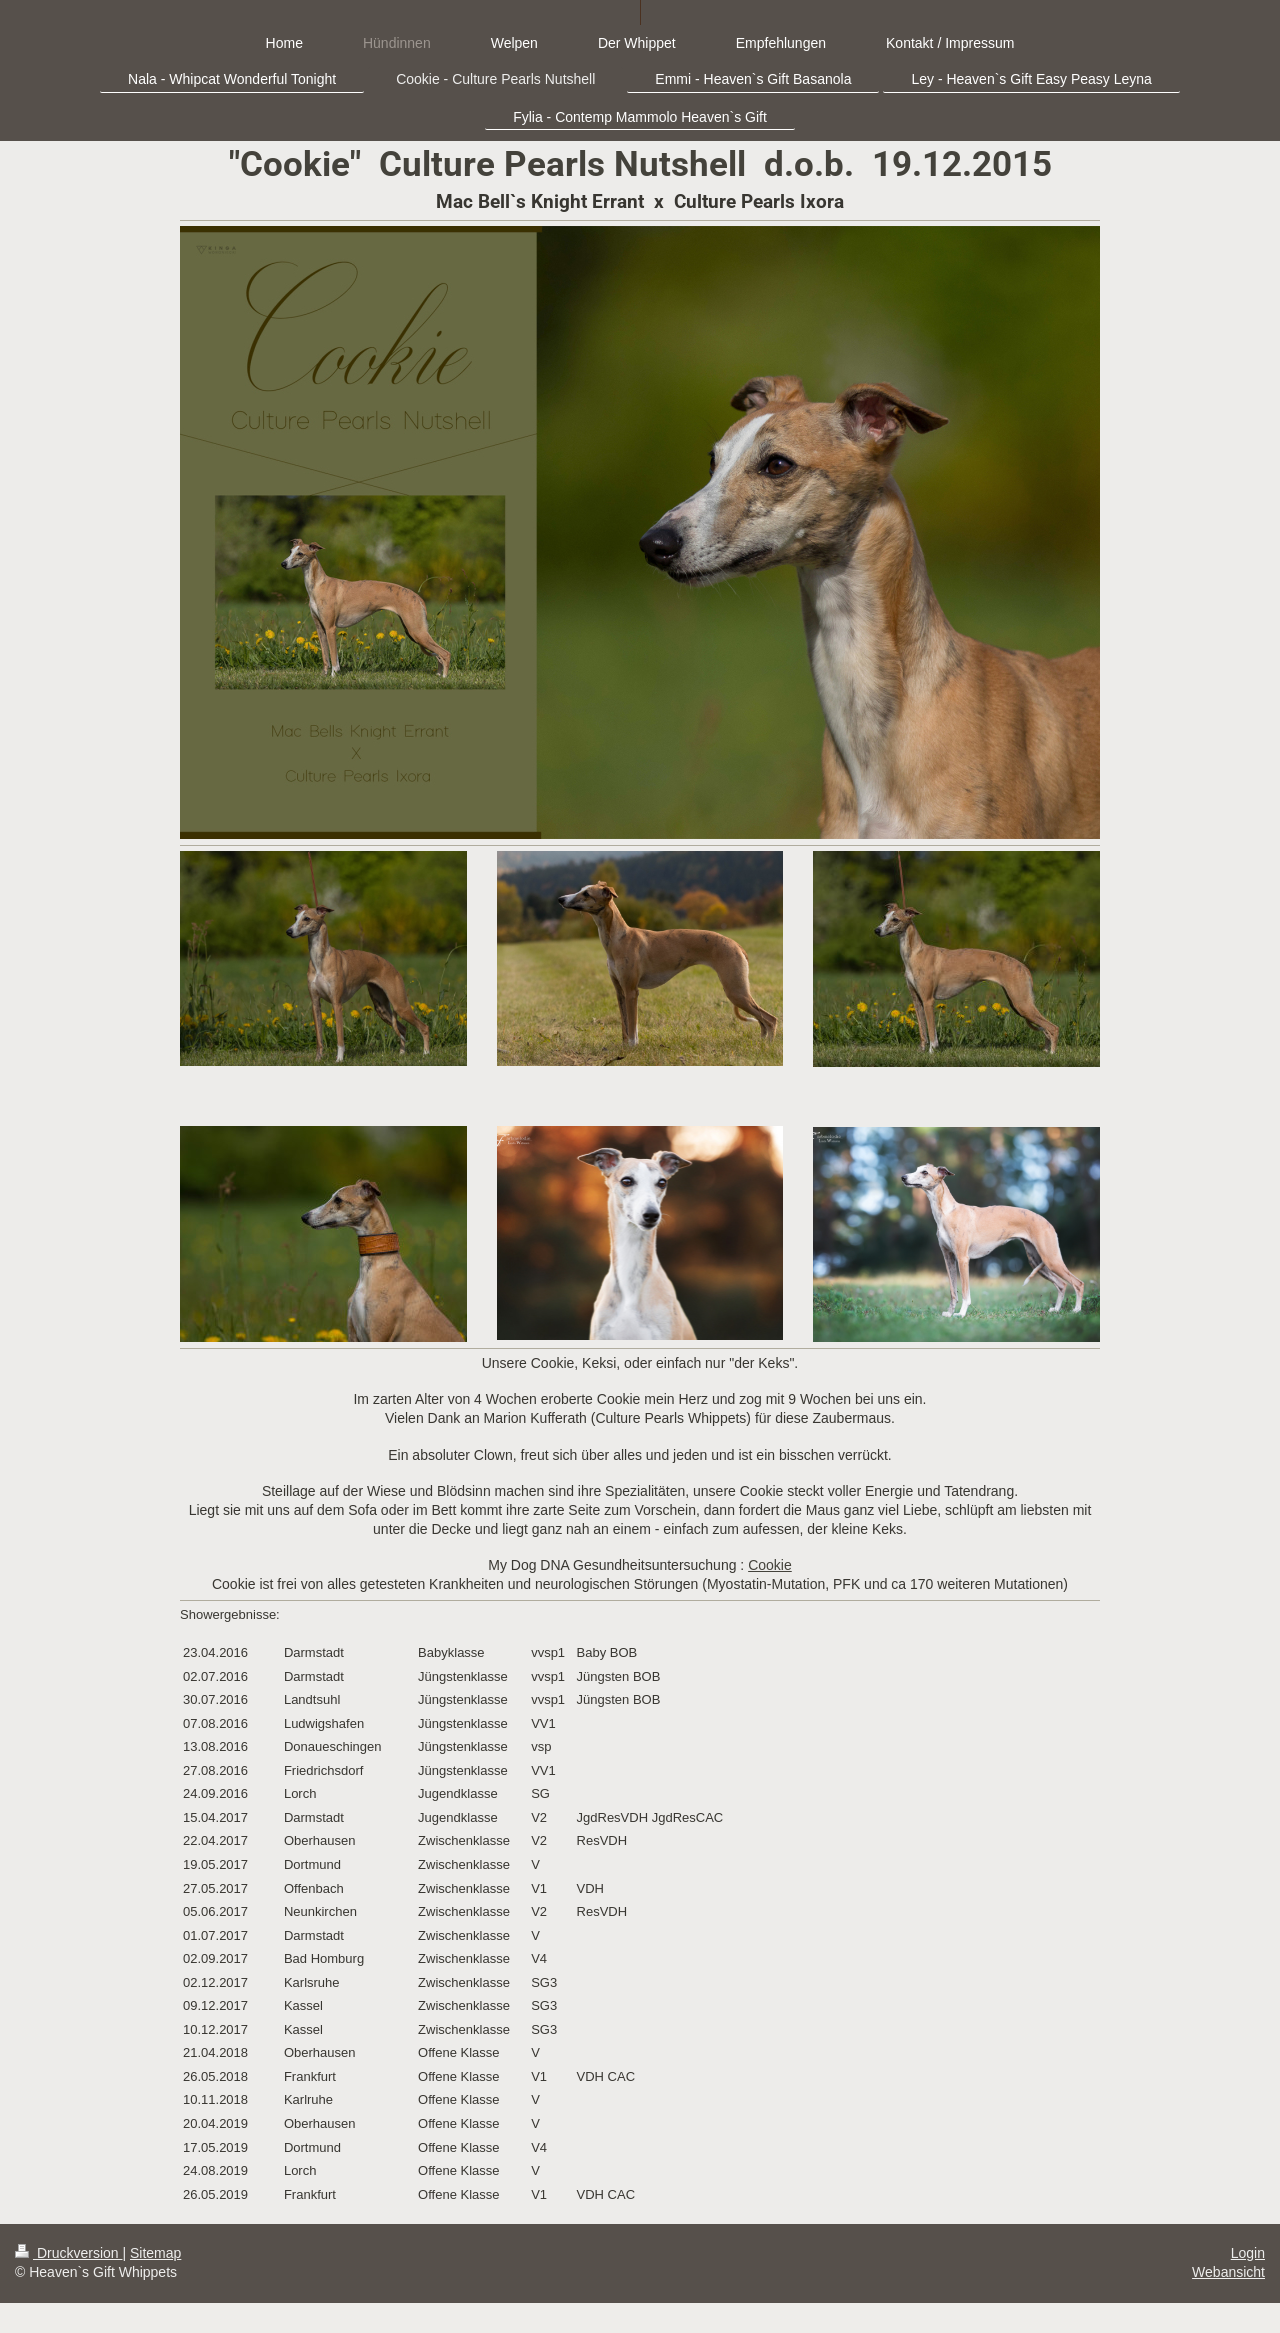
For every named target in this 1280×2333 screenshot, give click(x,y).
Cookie (770, 1565)
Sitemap (155, 2253)
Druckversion (68, 2253)
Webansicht (1228, 2272)
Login (1248, 2253)
